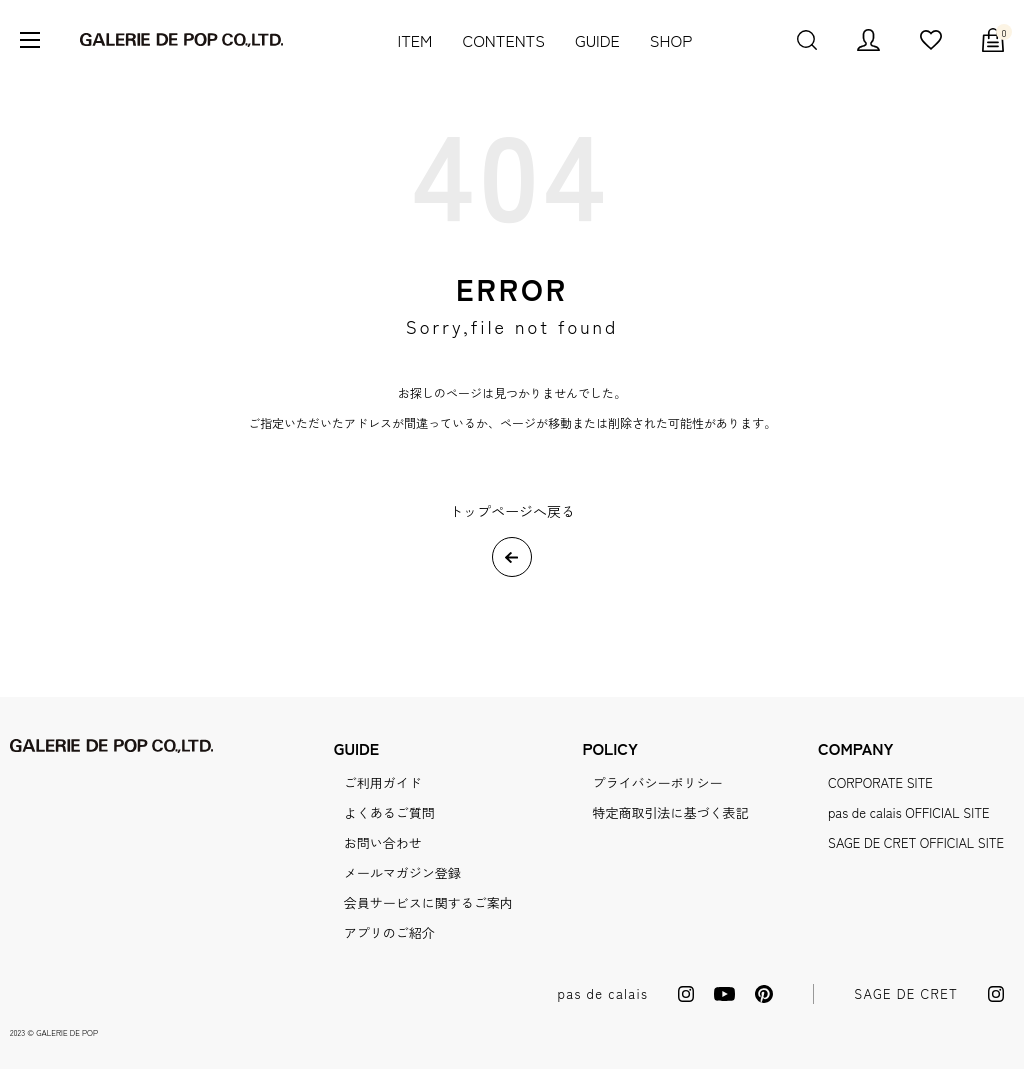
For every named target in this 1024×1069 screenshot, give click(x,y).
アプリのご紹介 (389, 932)
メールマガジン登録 (402, 872)
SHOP (671, 40)
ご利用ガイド (383, 782)
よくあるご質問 (389, 812)
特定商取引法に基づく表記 (670, 812)
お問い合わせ (383, 842)
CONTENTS (503, 40)
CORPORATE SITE (880, 782)
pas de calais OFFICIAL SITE (908, 812)
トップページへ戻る (512, 511)
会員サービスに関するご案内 (428, 902)
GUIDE (597, 40)
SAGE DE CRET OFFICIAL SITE (916, 842)
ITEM (415, 40)
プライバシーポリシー (657, 782)
